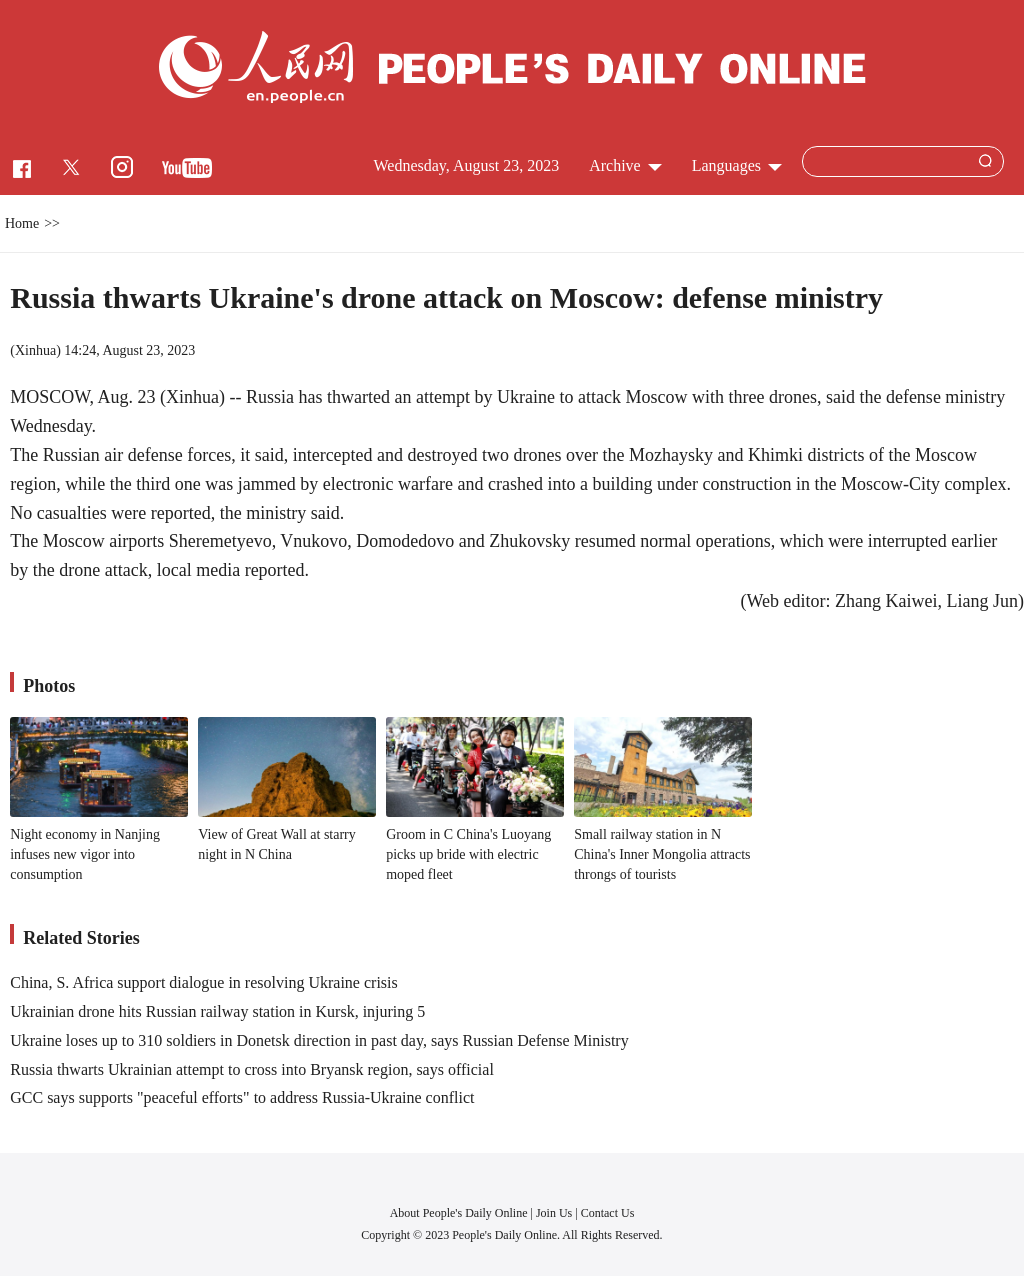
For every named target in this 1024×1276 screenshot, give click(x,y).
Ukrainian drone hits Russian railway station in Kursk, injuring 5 (217, 1011)
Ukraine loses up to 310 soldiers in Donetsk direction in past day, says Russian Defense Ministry (319, 1040)
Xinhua (35, 350)
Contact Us (608, 1213)
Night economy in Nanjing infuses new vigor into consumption (85, 854)
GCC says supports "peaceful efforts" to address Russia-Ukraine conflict (242, 1097)
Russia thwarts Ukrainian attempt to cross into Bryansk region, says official (252, 1069)
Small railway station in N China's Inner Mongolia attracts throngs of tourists (662, 854)
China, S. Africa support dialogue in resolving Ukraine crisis (203, 982)
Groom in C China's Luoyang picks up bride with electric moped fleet (468, 854)
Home (22, 223)
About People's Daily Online (459, 1213)
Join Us (555, 1213)
